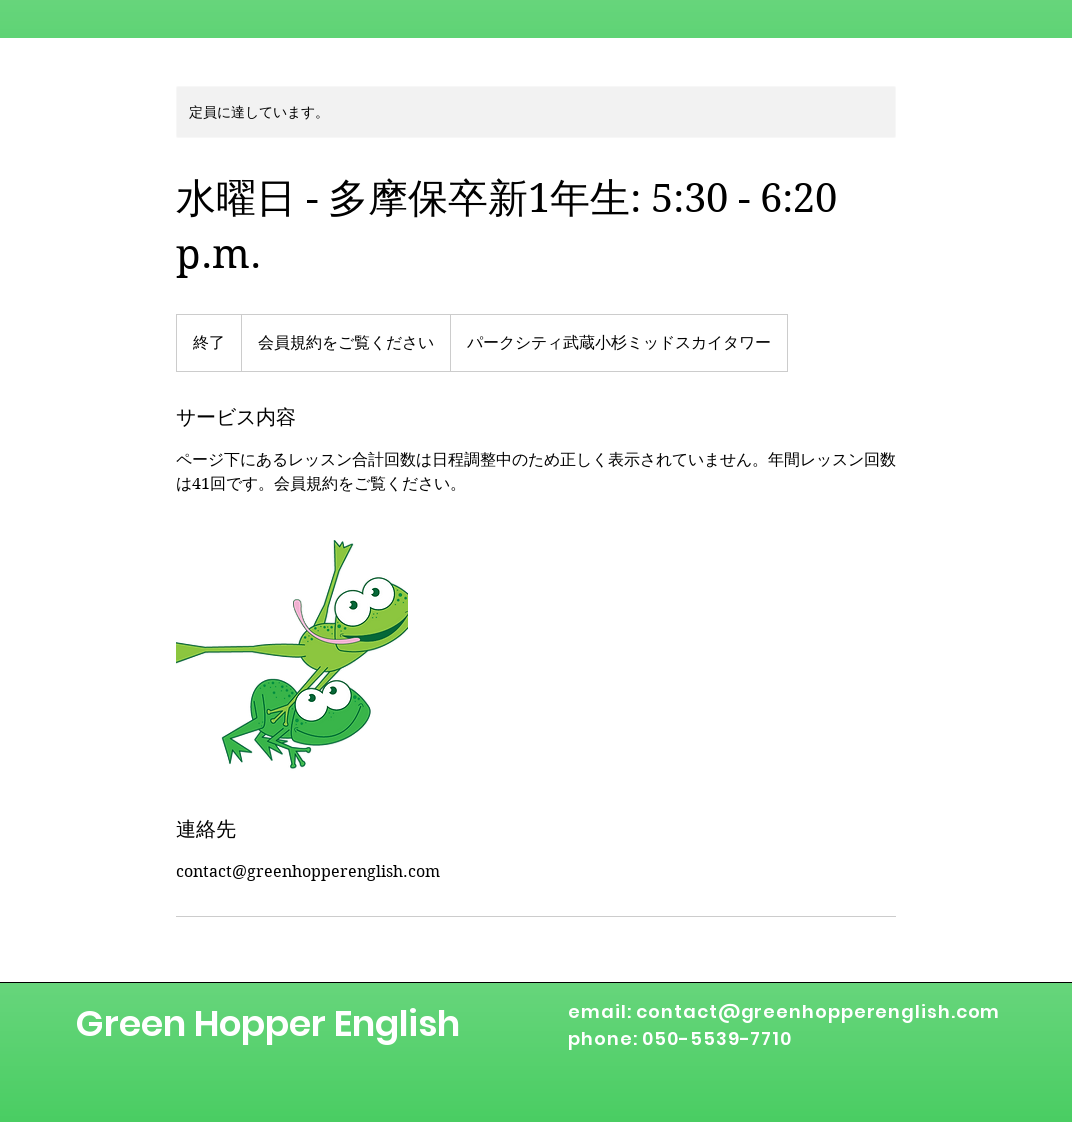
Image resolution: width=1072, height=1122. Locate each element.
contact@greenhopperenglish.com (818, 1011)
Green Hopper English (267, 1023)
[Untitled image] (292, 656)
